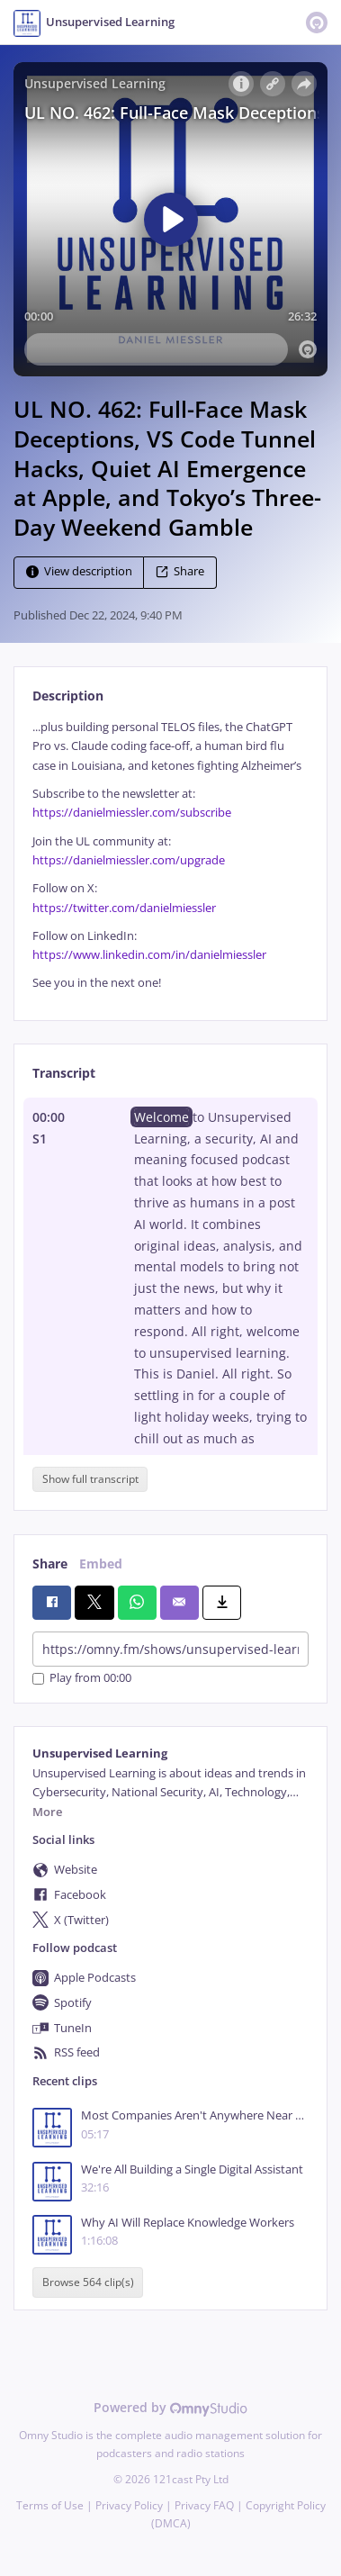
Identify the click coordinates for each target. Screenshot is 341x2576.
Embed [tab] (100, 1563)
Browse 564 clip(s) (88, 2282)
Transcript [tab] (63, 1072)
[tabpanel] (170, 855)
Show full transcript (90, 1479)
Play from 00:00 (81, 1679)
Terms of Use (50, 2505)
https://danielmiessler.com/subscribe (131, 812)
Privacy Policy (129, 2505)
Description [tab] (67, 695)
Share (180, 571)
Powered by (170, 2407)
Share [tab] (49, 1563)
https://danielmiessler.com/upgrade (128, 860)
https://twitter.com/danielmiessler (124, 908)
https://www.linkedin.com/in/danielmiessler (149, 955)
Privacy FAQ (204, 2505)
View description (79, 571)
